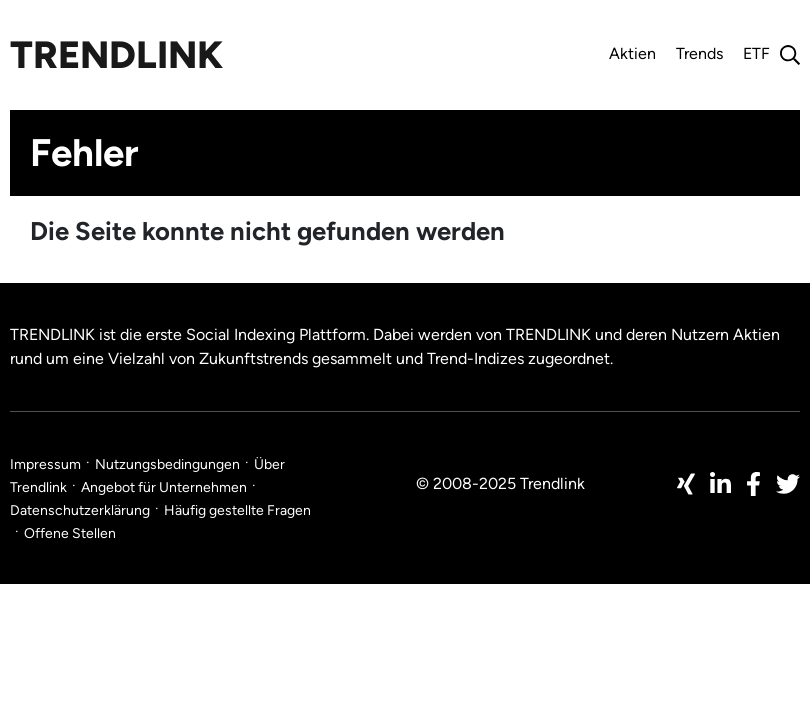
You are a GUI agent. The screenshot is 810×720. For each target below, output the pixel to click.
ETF (756, 53)
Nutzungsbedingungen (167, 464)
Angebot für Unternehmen (164, 487)
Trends (699, 53)
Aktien (632, 53)
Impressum (45, 464)
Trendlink (116, 55)
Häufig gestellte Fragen (237, 510)
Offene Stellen (70, 533)
